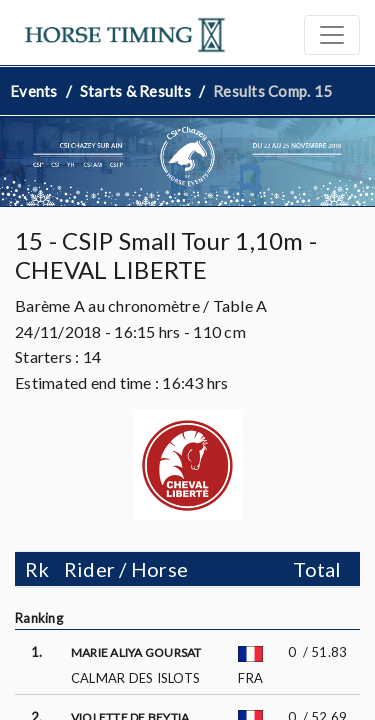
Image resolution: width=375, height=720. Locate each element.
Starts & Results (135, 91)
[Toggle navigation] (332, 35)
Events (34, 91)
